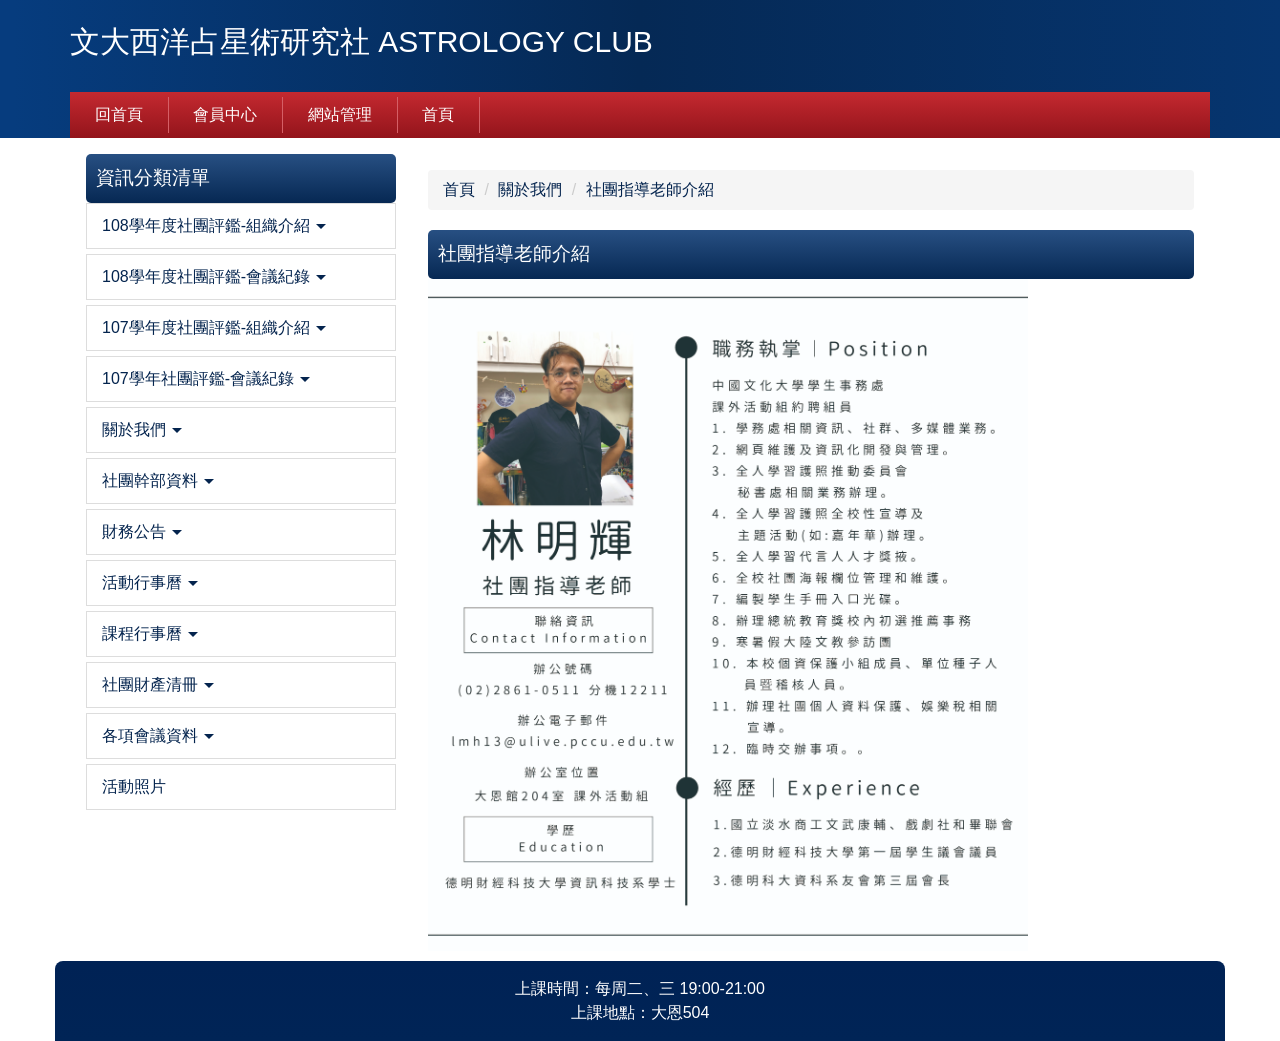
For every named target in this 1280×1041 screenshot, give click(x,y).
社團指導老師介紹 (650, 189)
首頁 (438, 114)
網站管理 (340, 114)
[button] (241, 226)
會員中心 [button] (225, 114)
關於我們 (530, 189)
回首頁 (119, 114)
